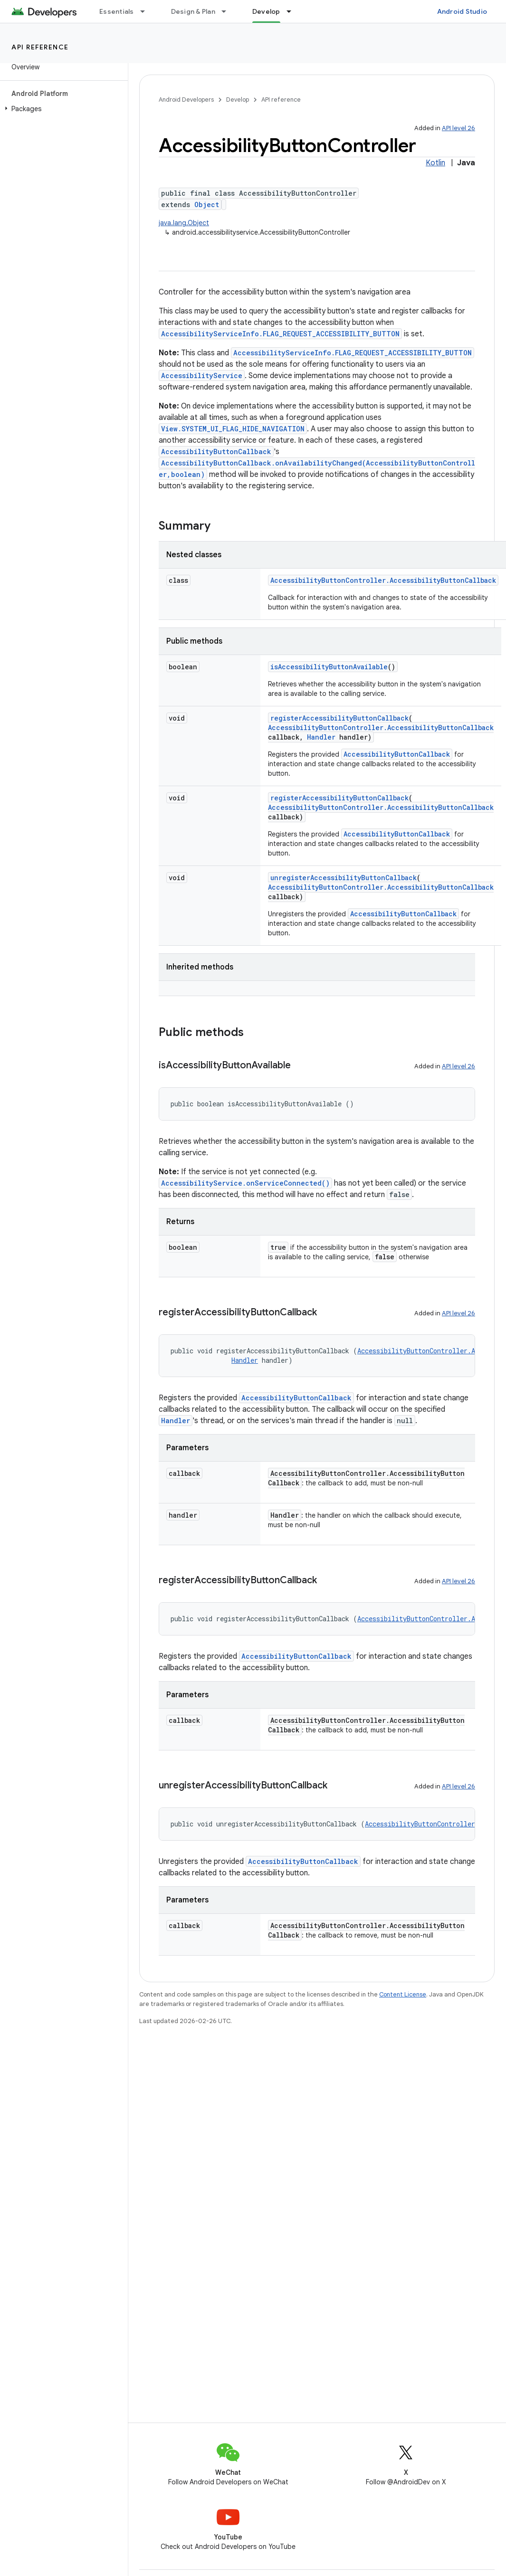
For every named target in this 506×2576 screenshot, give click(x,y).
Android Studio (462, 11)
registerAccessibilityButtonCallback (339, 717)
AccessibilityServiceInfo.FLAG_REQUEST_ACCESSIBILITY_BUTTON (280, 333)
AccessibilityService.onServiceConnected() (245, 1183)
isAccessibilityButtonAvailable (329, 666)
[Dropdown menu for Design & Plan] (228, 11)
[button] (62, 108)
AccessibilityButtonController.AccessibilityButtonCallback (383, 580)
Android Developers (186, 99)
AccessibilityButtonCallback (216, 451)
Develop (237, 99)
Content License (402, 1994)
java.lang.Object (184, 223)
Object (206, 204)
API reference (40, 47)
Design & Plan (193, 11)
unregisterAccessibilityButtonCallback (343, 877)
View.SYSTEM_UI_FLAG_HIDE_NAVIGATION (233, 428)
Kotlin (435, 163)
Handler (321, 736)
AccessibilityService (201, 375)
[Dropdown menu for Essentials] (147, 11)
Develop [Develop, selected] (266, 11)
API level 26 (458, 128)
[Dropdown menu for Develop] (293, 11)
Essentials (116, 11)
